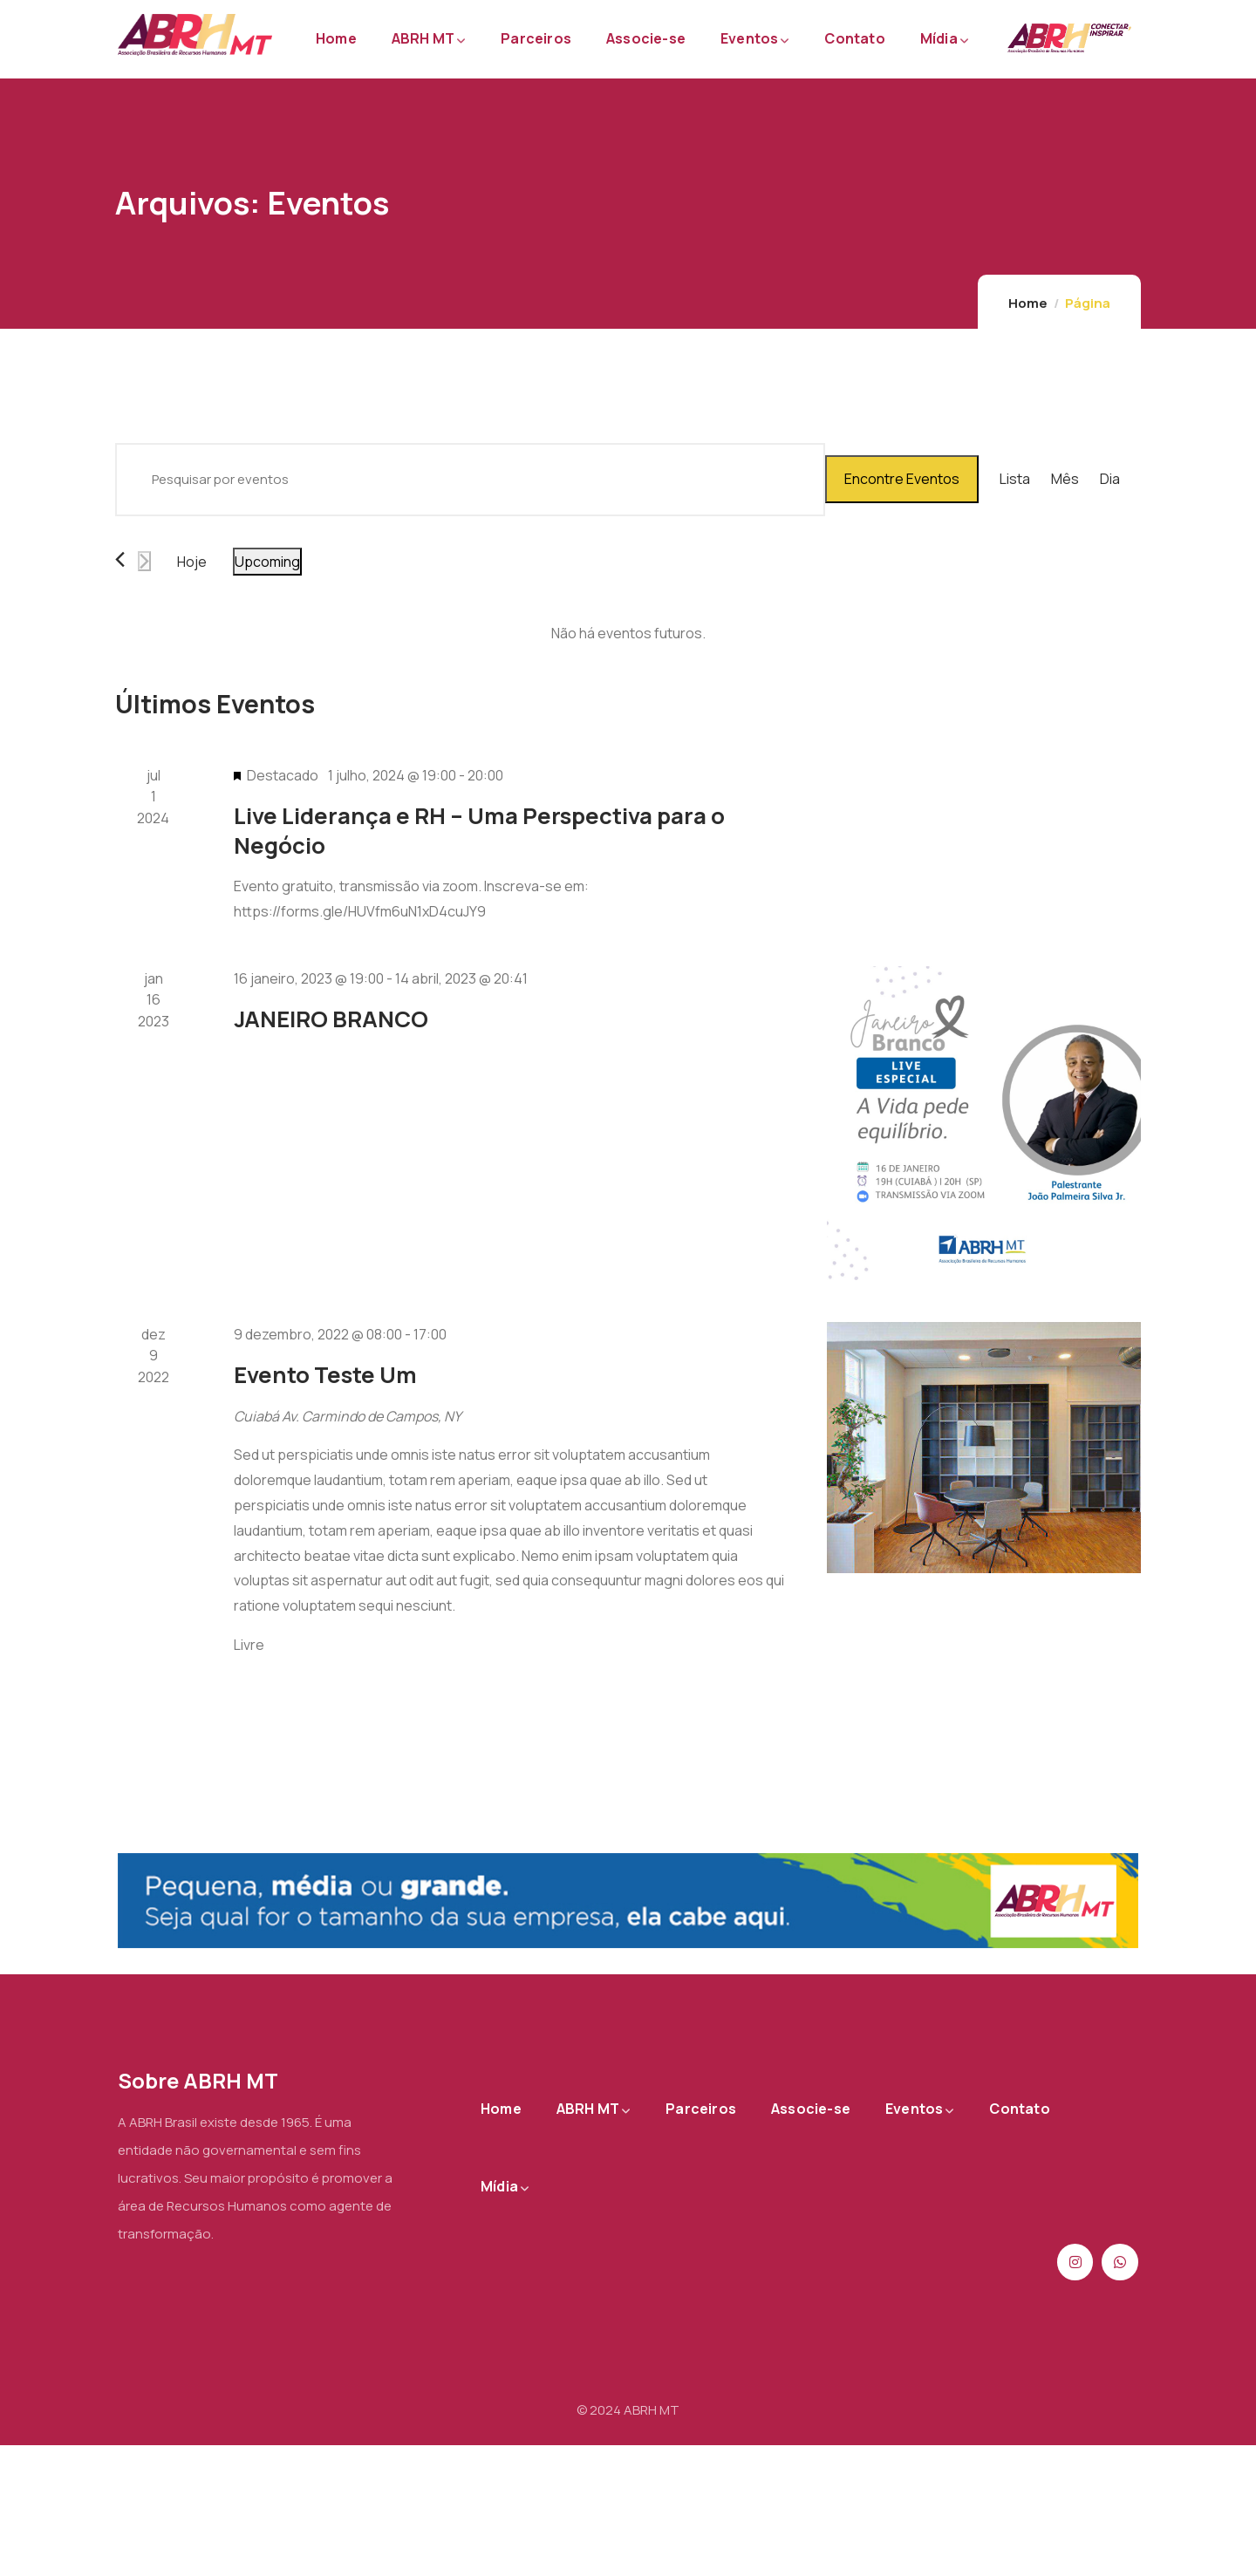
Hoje (192, 561)
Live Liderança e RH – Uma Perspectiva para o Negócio (479, 830)
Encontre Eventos (901, 478)
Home (1028, 303)
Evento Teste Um (325, 1375)
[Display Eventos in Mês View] (1065, 479)
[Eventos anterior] (120, 559)
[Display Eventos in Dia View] (1110, 479)
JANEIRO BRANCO (331, 1019)
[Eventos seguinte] (144, 561)
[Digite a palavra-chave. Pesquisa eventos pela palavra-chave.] (470, 479)
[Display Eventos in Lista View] (1015, 479)
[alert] (628, 633)
